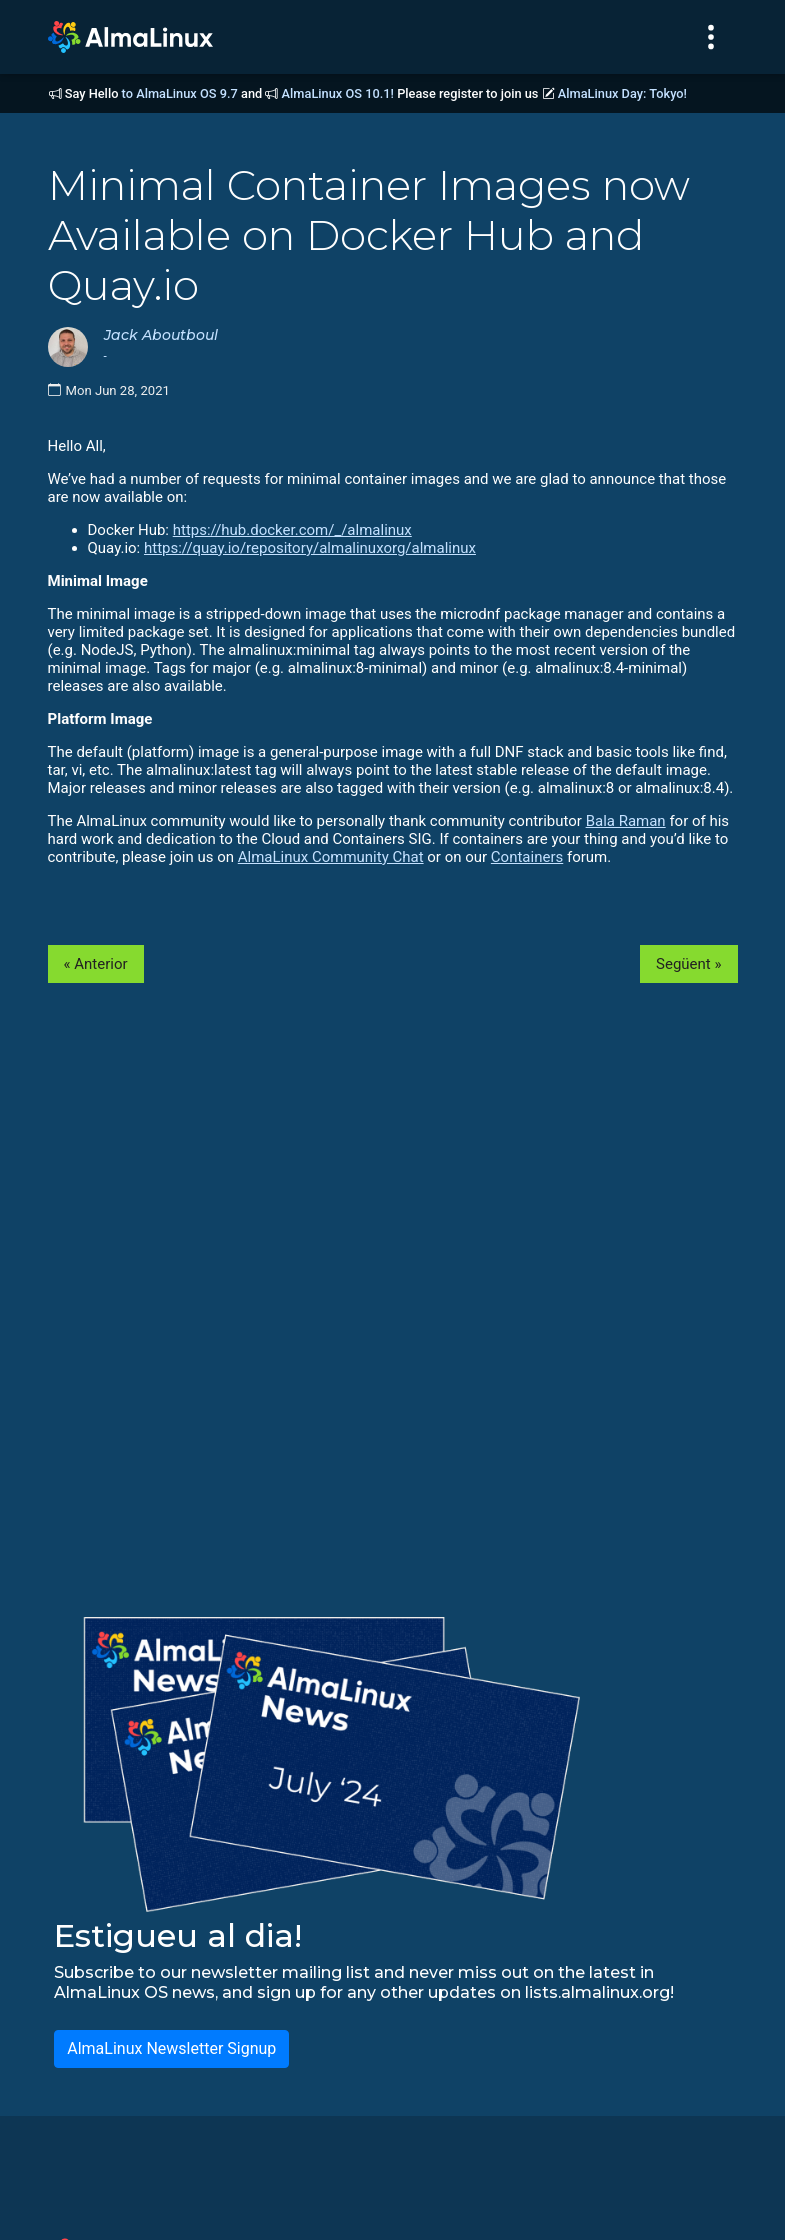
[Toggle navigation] (711, 37)
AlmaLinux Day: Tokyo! (622, 93)
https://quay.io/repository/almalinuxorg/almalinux (310, 548)
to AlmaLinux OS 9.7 (180, 93)
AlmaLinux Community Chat (331, 857)
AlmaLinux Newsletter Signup (171, 2048)
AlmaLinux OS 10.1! (338, 93)
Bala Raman (626, 821)
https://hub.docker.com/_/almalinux (292, 530)
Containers (527, 857)
